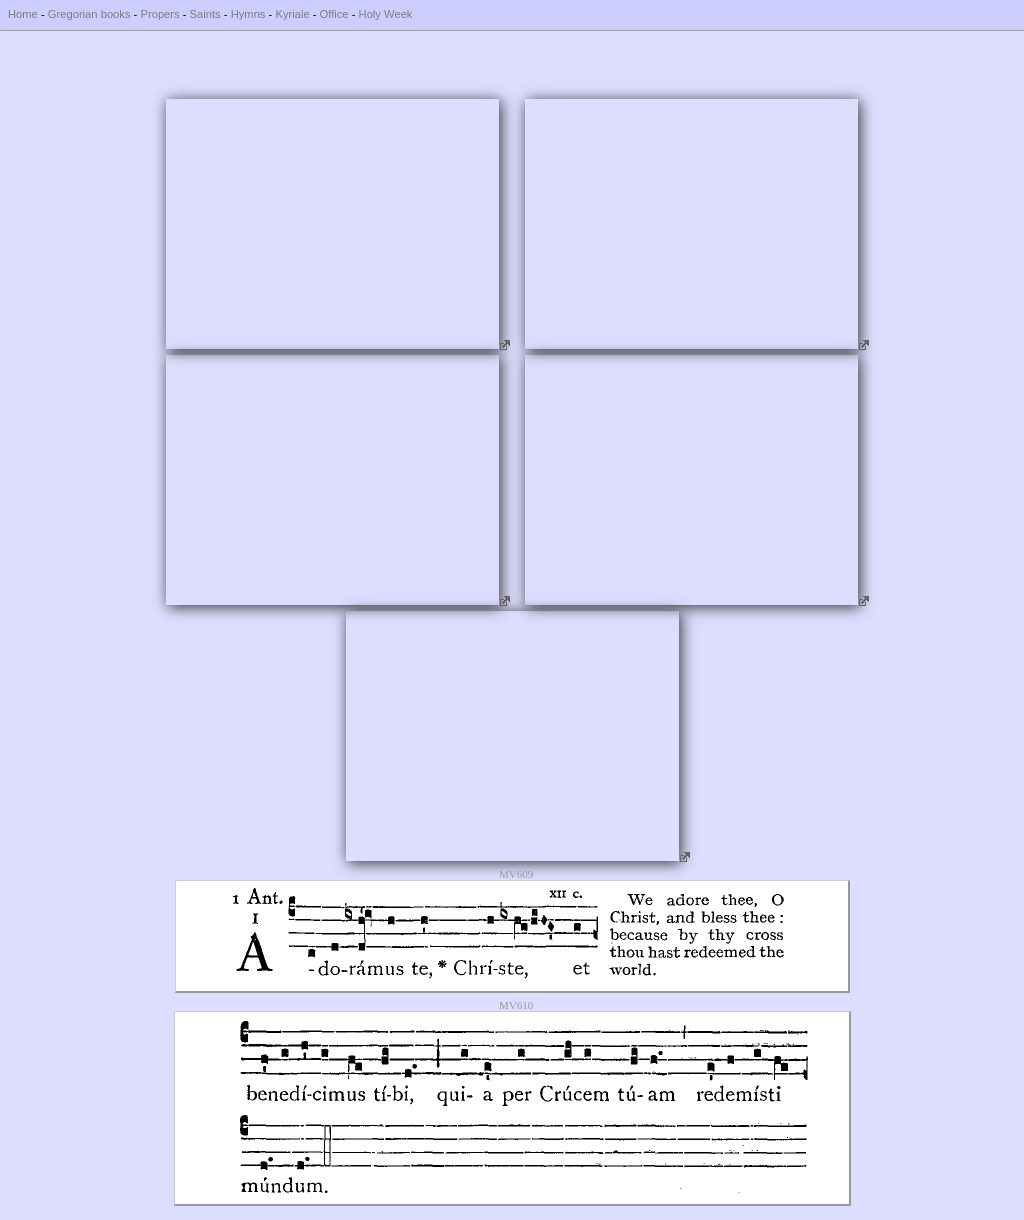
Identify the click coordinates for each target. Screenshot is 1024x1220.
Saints (205, 14)
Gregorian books (89, 14)
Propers (159, 14)
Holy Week (386, 14)
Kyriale (292, 14)
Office (334, 14)
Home (23, 14)
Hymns (248, 14)
